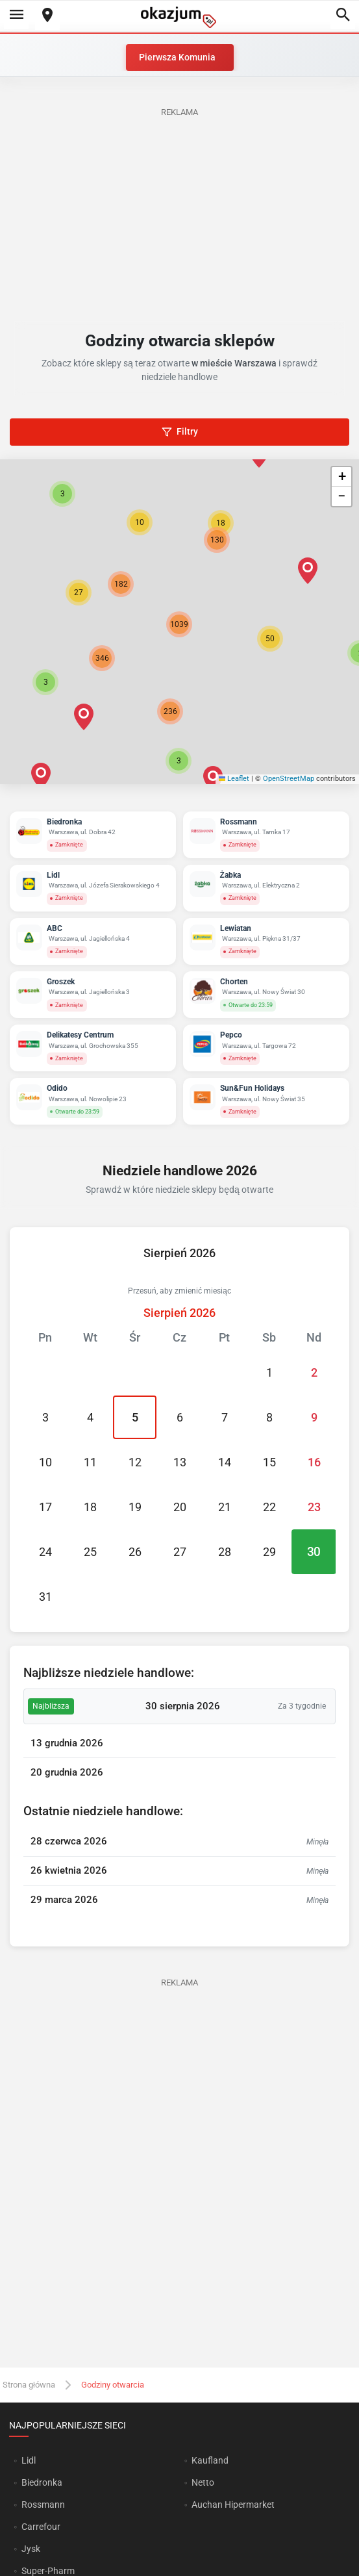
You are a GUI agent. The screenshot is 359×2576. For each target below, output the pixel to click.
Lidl (28, 2460)
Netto (203, 2482)
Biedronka (41, 2482)
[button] (270, 639)
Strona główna (29, 2385)
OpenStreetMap (288, 778)
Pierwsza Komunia (177, 57)
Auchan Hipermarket (233, 2504)
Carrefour (40, 2526)
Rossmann (43, 2504)
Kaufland (210, 2460)
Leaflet (234, 778)
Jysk (30, 2549)
